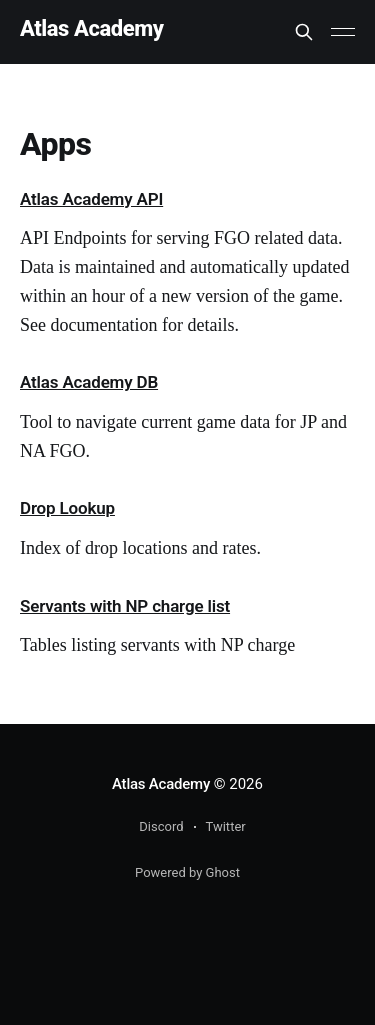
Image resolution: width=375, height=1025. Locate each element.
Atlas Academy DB (89, 382)
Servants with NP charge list (125, 606)
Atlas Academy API (91, 199)
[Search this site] (304, 32)
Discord (161, 826)
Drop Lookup (67, 508)
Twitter (226, 826)
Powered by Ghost (187, 872)
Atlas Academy (92, 29)
